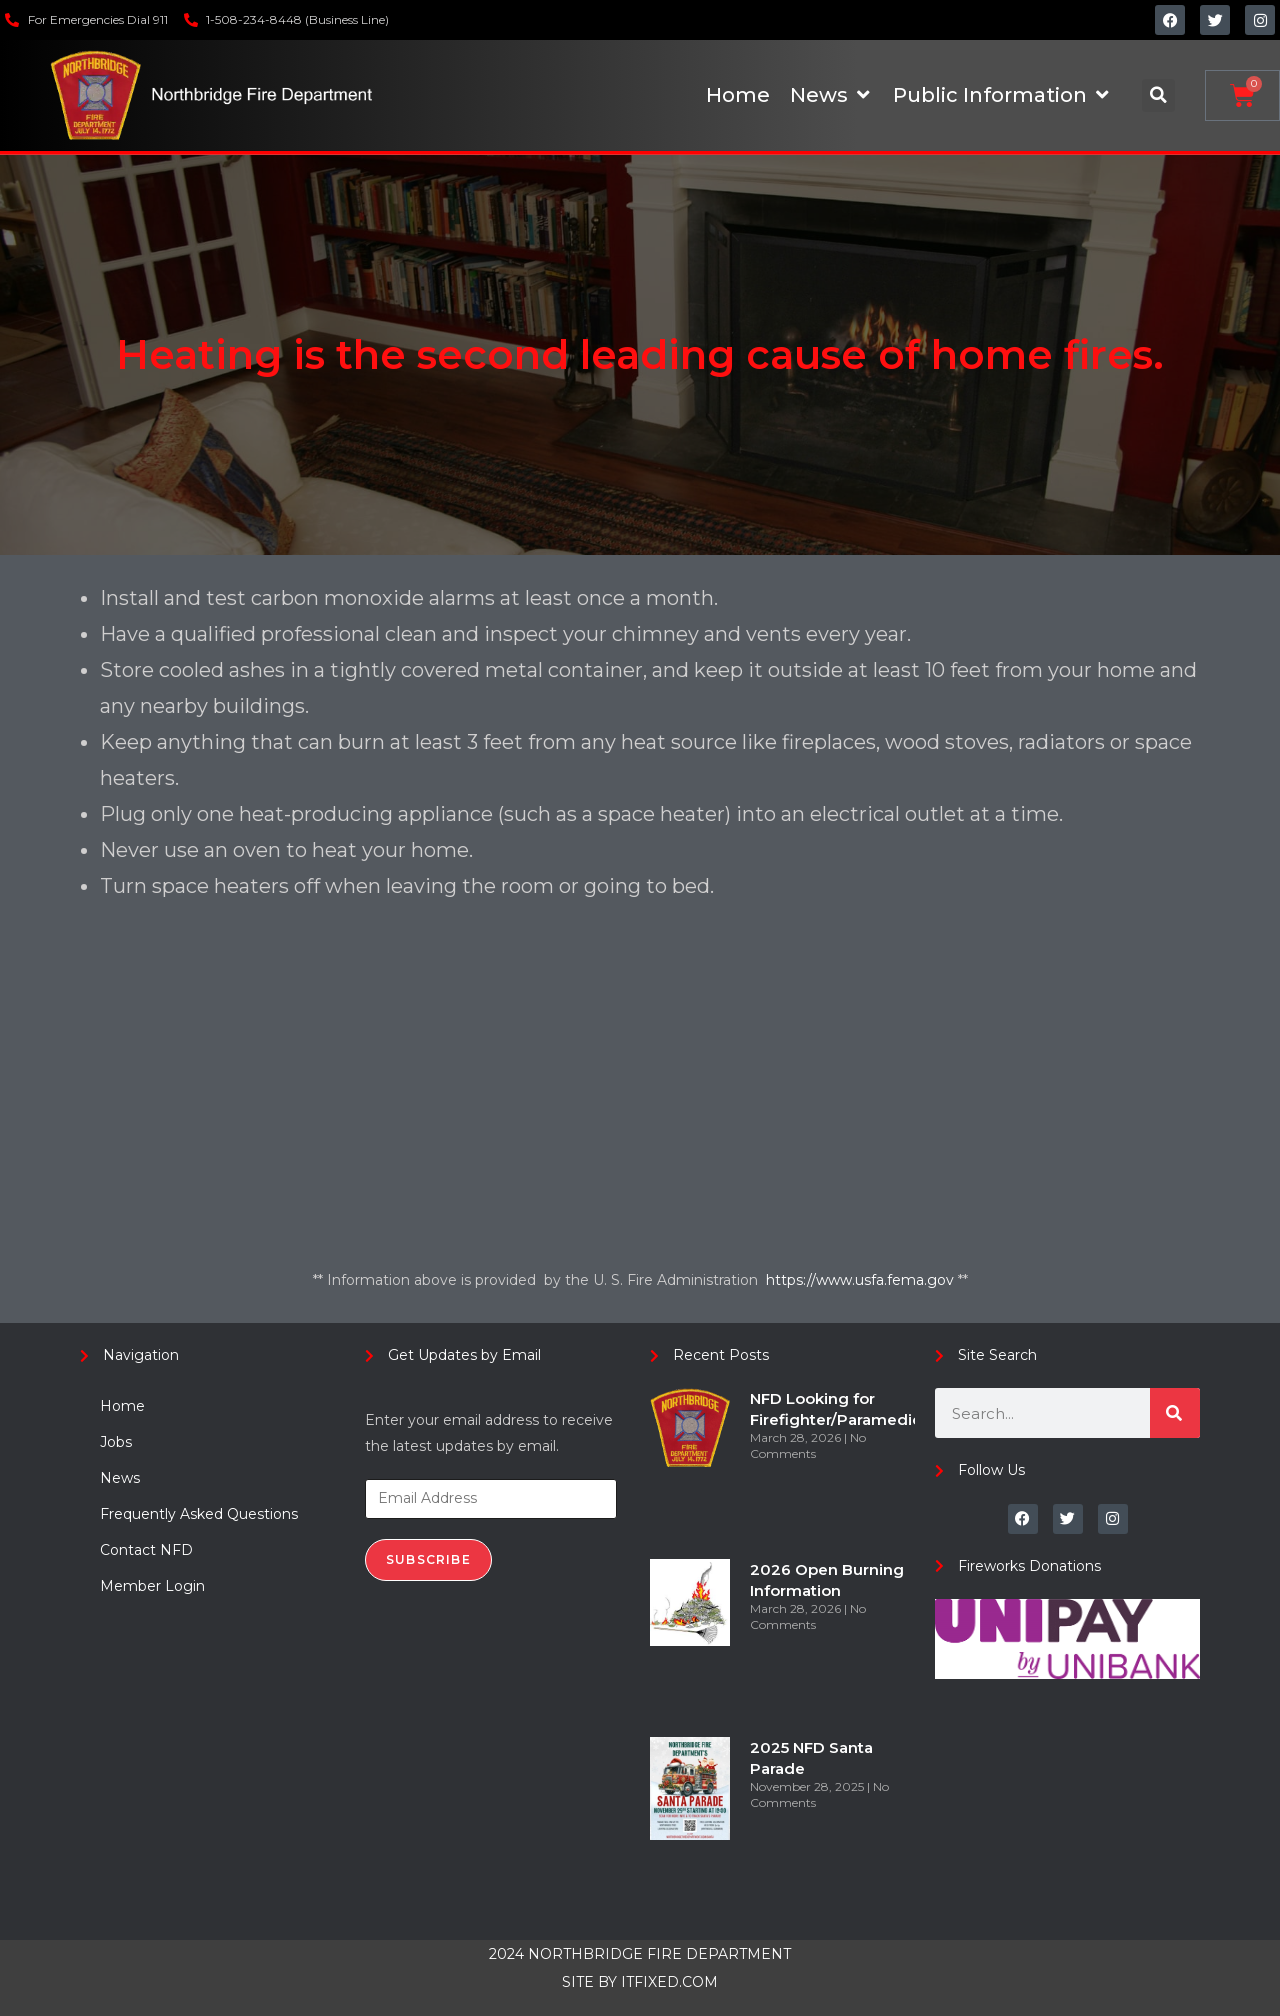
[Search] (1175, 1413)
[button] (1158, 95)
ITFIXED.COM (669, 1982)
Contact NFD (146, 1550)
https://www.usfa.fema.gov (862, 1280)
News (120, 1478)
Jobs (116, 1442)
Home (122, 1406)
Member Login (152, 1586)
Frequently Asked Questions (199, 1514)
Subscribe (428, 1559)
